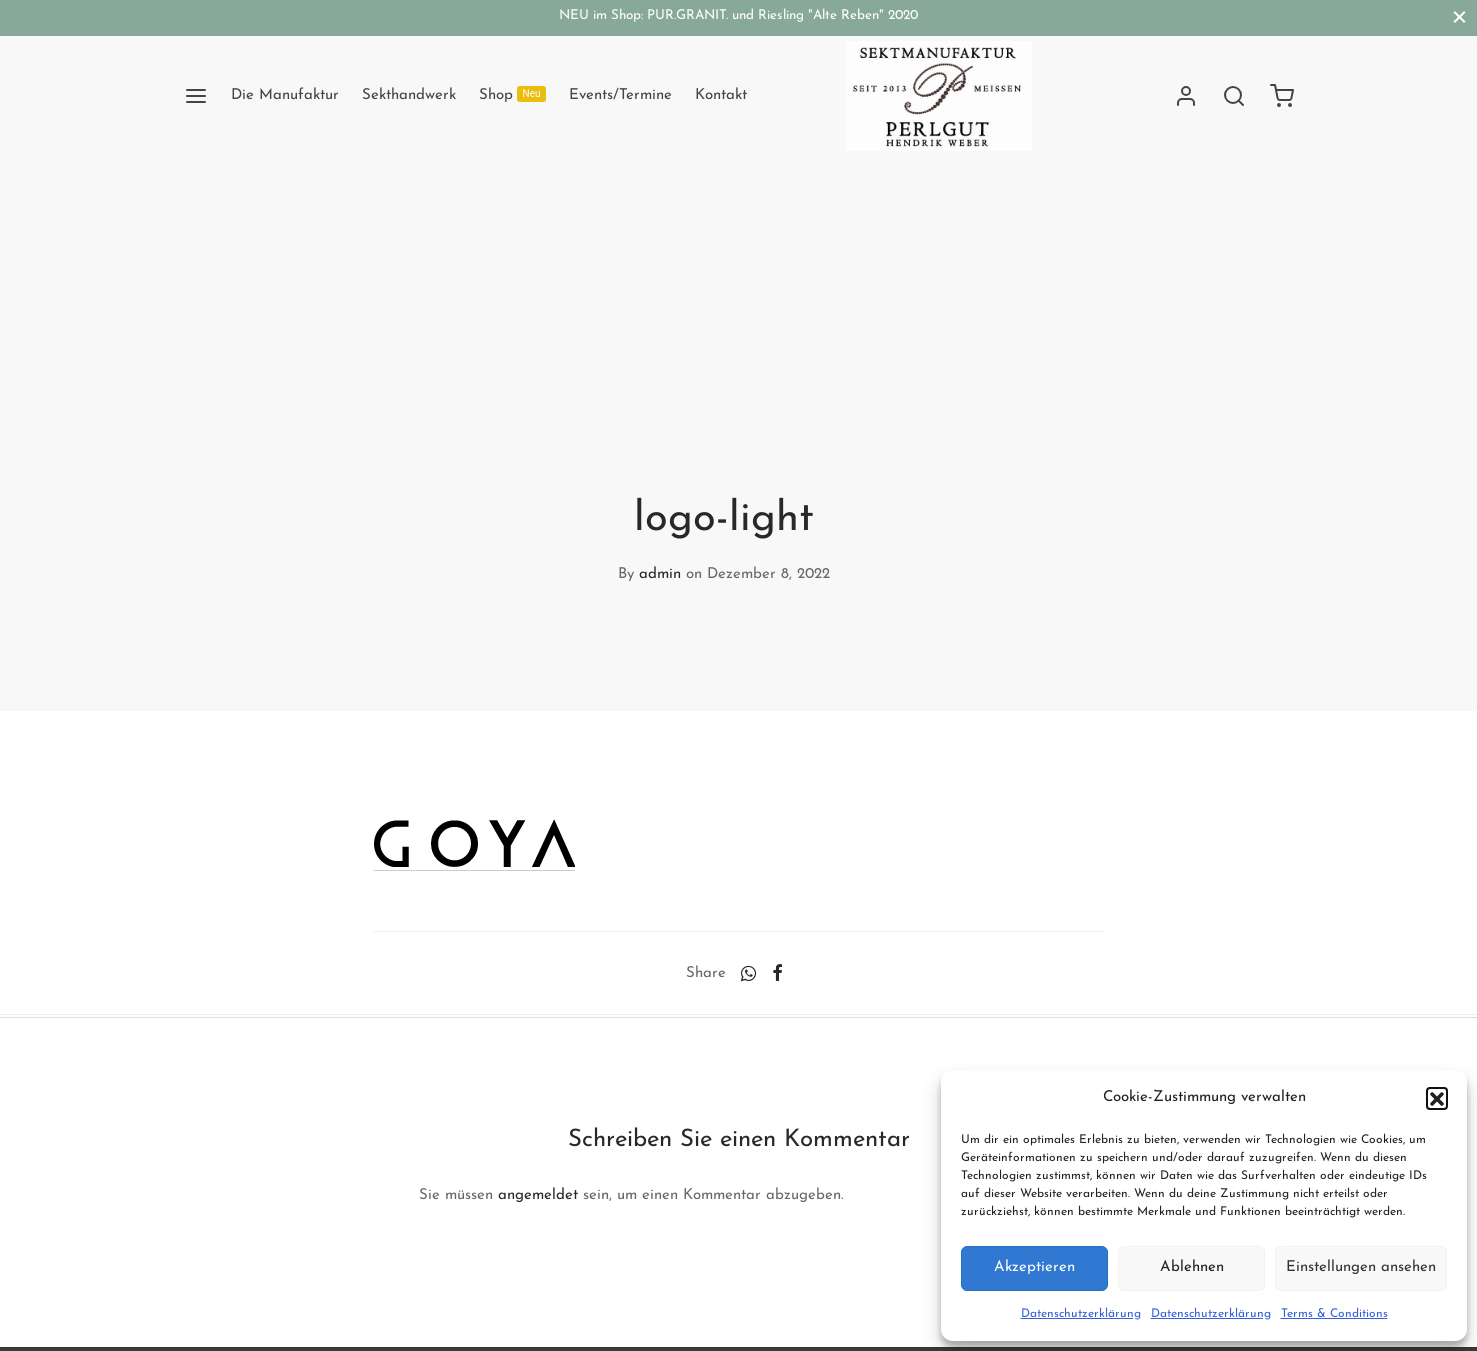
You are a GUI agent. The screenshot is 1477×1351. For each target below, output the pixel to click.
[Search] (1234, 96)
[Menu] (196, 96)
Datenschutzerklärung (1081, 1314)
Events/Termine (620, 95)
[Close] (1459, 17)
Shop (513, 94)
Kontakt (721, 95)
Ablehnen (1192, 1267)
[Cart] (1282, 96)
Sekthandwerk (409, 95)
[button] (1437, 1098)
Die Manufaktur (285, 95)
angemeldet (538, 1195)
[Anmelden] (1186, 96)
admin (660, 574)
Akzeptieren (1034, 1267)
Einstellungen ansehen (1361, 1267)
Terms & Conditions (1334, 1314)
